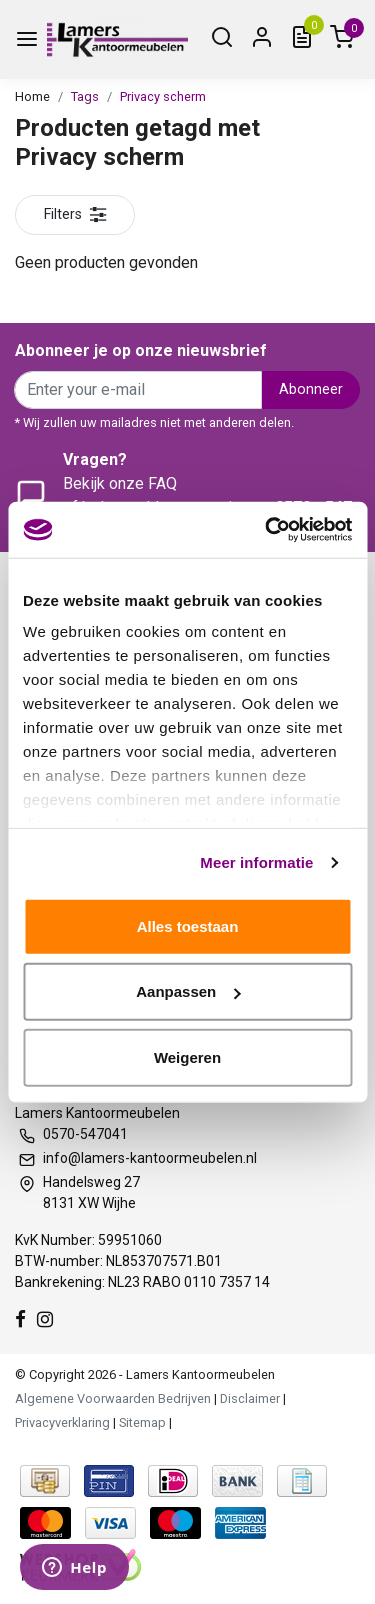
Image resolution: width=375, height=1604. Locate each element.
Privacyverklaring (62, 1422)
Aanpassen (188, 991)
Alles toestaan (188, 925)
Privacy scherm (163, 96)
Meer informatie (256, 862)
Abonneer (311, 389)
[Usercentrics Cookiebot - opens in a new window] (267, 530)
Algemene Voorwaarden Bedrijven (113, 1398)
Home (32, 96)
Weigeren (187, 1056)
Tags (85, 96)
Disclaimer (250, 1398)
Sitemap (142, 1422)
